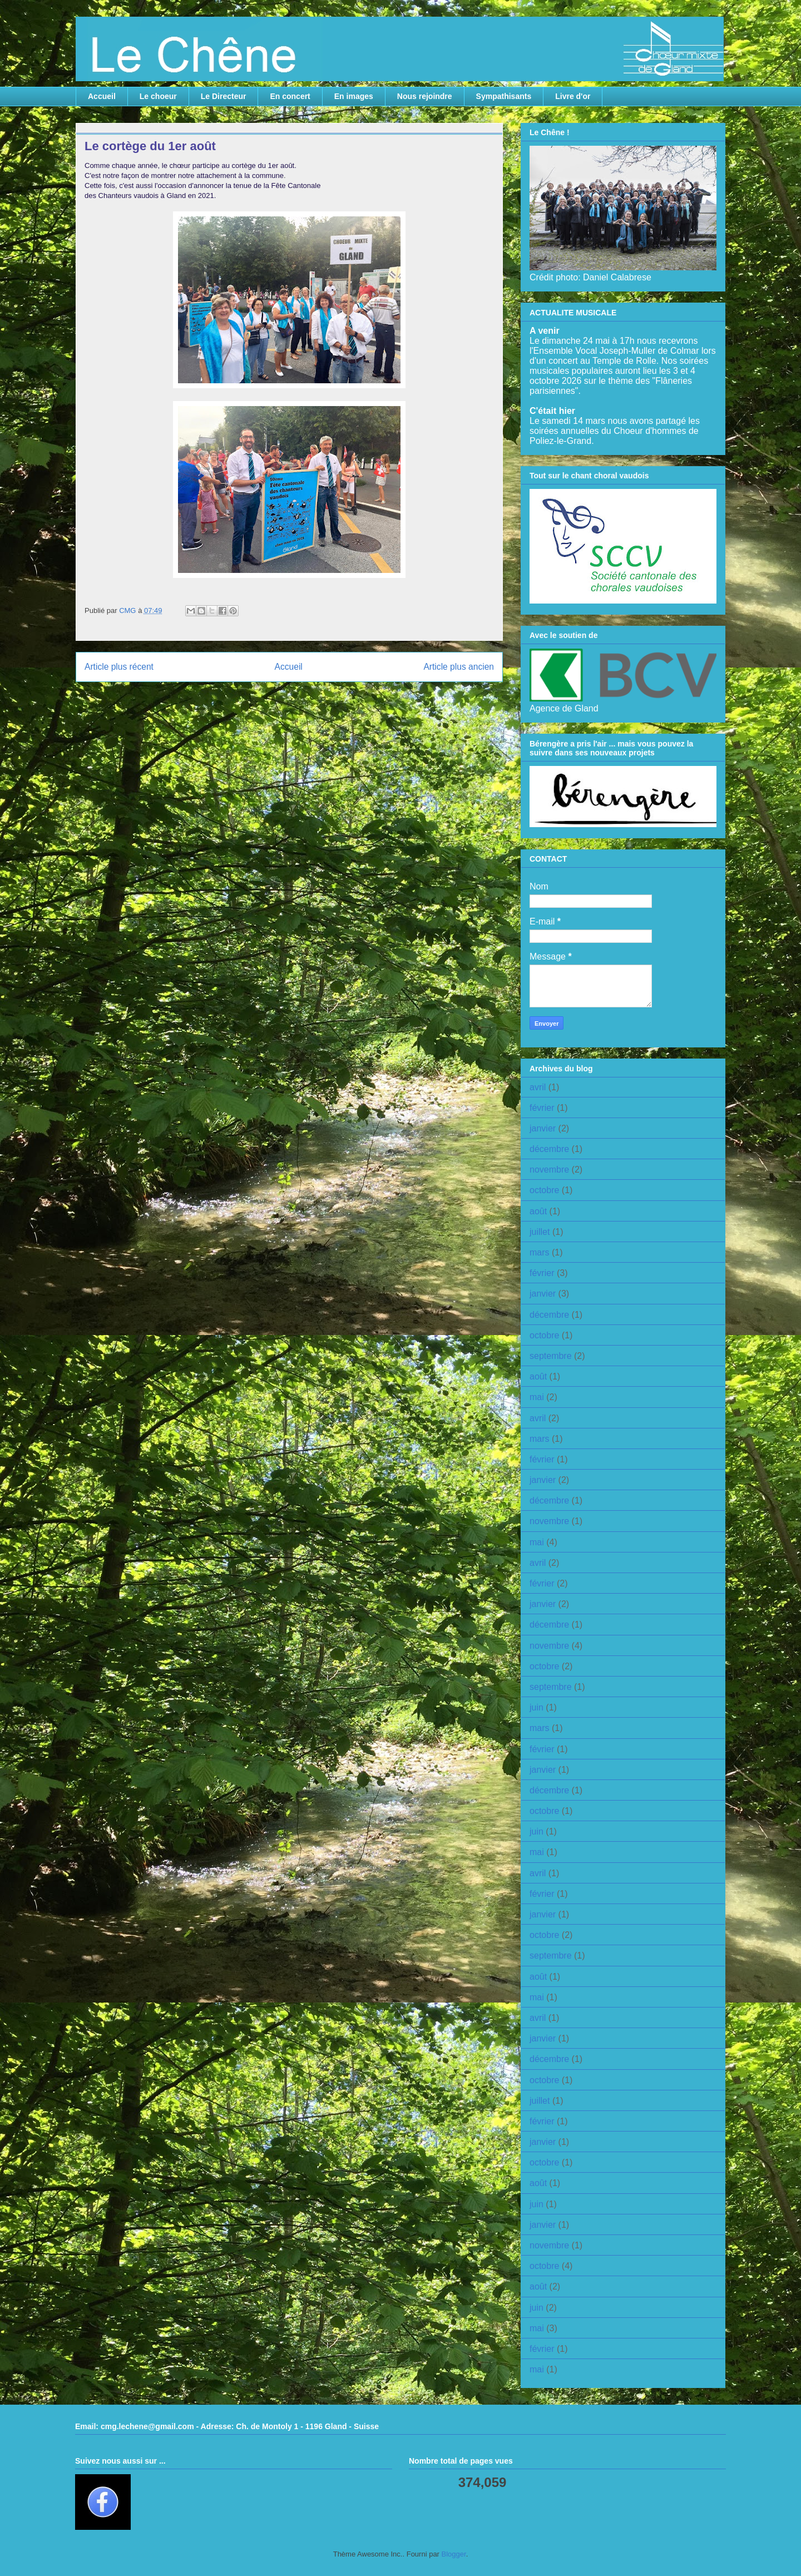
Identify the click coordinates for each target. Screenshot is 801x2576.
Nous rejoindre (424, 96)
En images (353, 96)
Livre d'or (572, 96)
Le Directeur (223, 96)
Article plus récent (119, 666)
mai (537, 1397)
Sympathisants (504, 96)
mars (540, 1252)
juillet (540, 1232)
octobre (544, 1190)
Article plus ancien (458, 666)
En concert (290, 96)
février (542, 1108)
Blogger (454, 2554)
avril (538, 1087)
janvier (543, 1128)
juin (536, 1707)
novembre (549, 1169)
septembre (551, 1356)
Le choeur (158, 96)
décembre (549, 1149)
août (538, 1211)
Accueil (102, 96)
